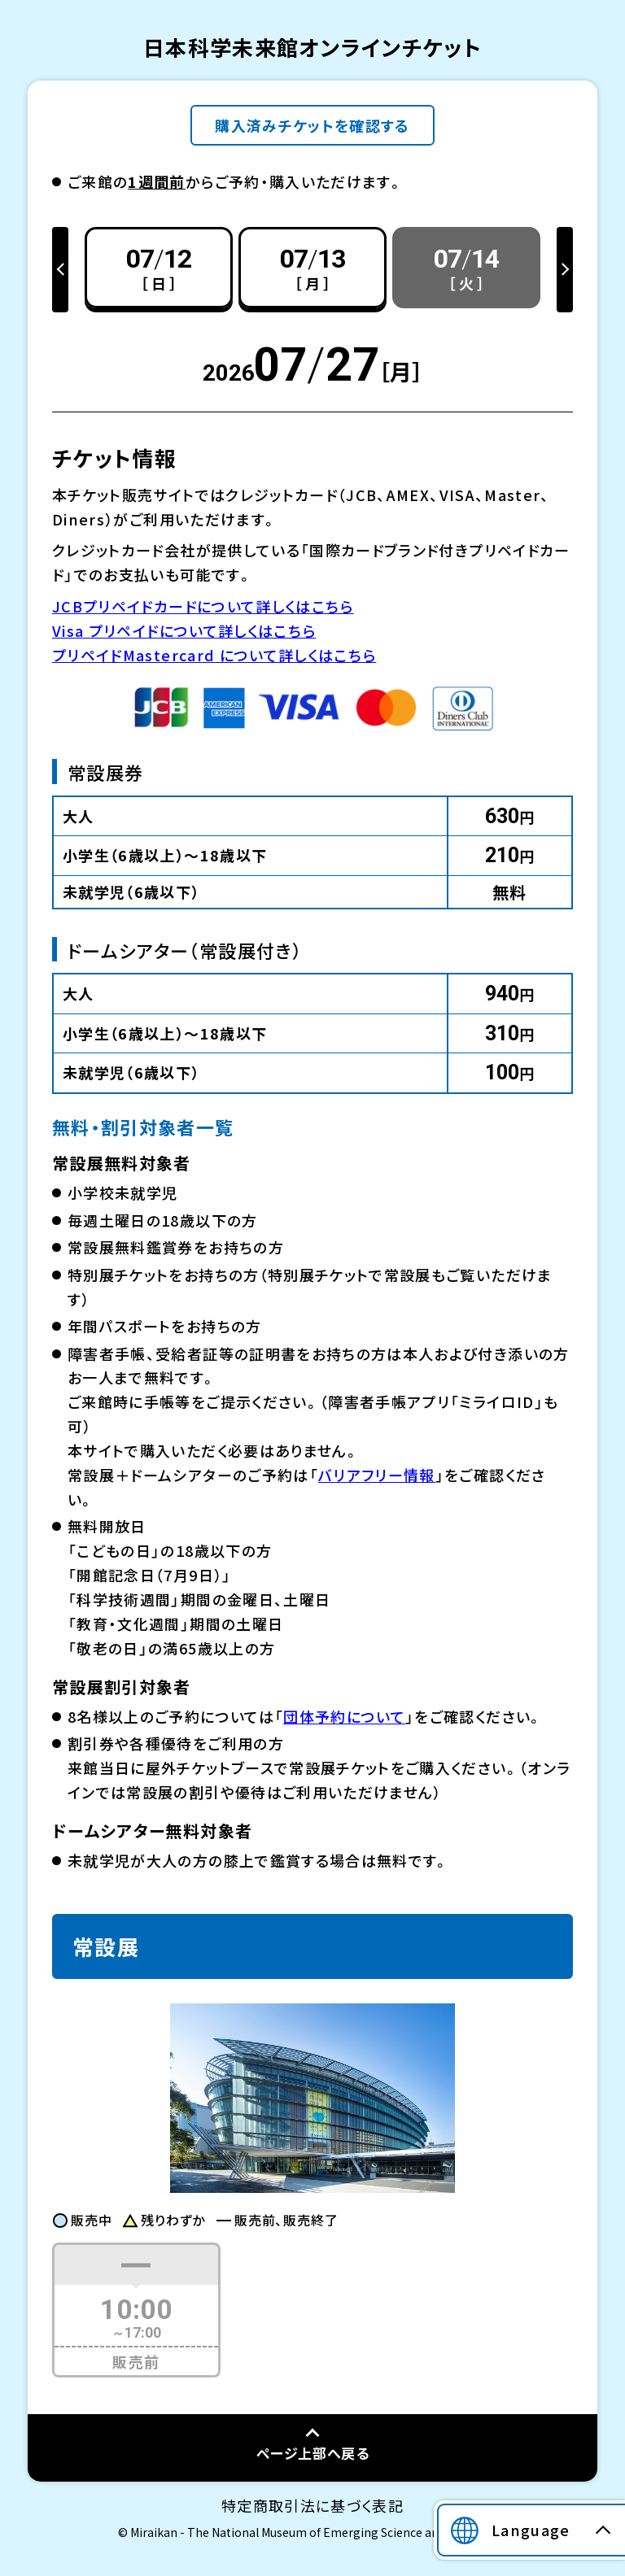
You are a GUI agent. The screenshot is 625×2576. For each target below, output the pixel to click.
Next (565, 269)
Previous (60, 269)
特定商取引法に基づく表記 (312, 2505)
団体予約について (344, 1716)
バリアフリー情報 (376, 1474)
